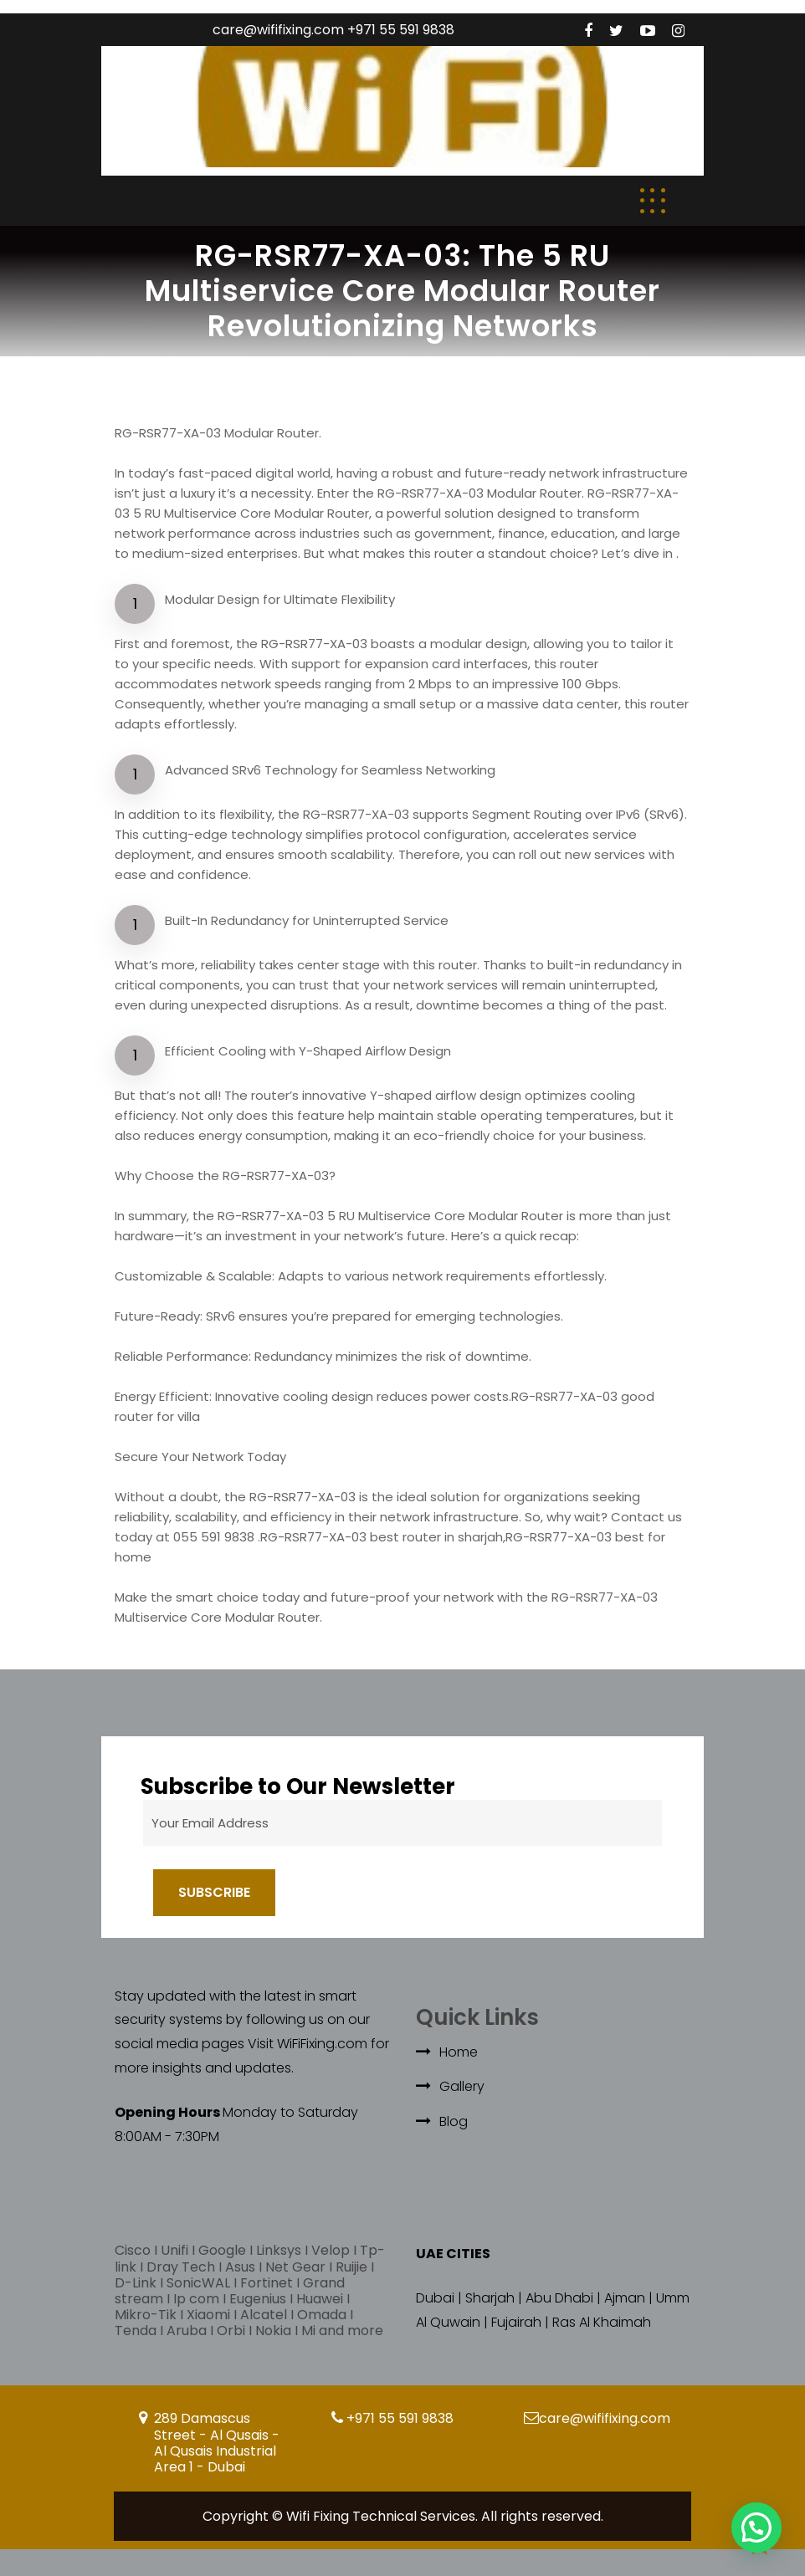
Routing (558, 814)
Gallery (462, 2086)
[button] (756, 2527)
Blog (453, 2121)
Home (458, 2052)
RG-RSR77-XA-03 (302, 1496)
